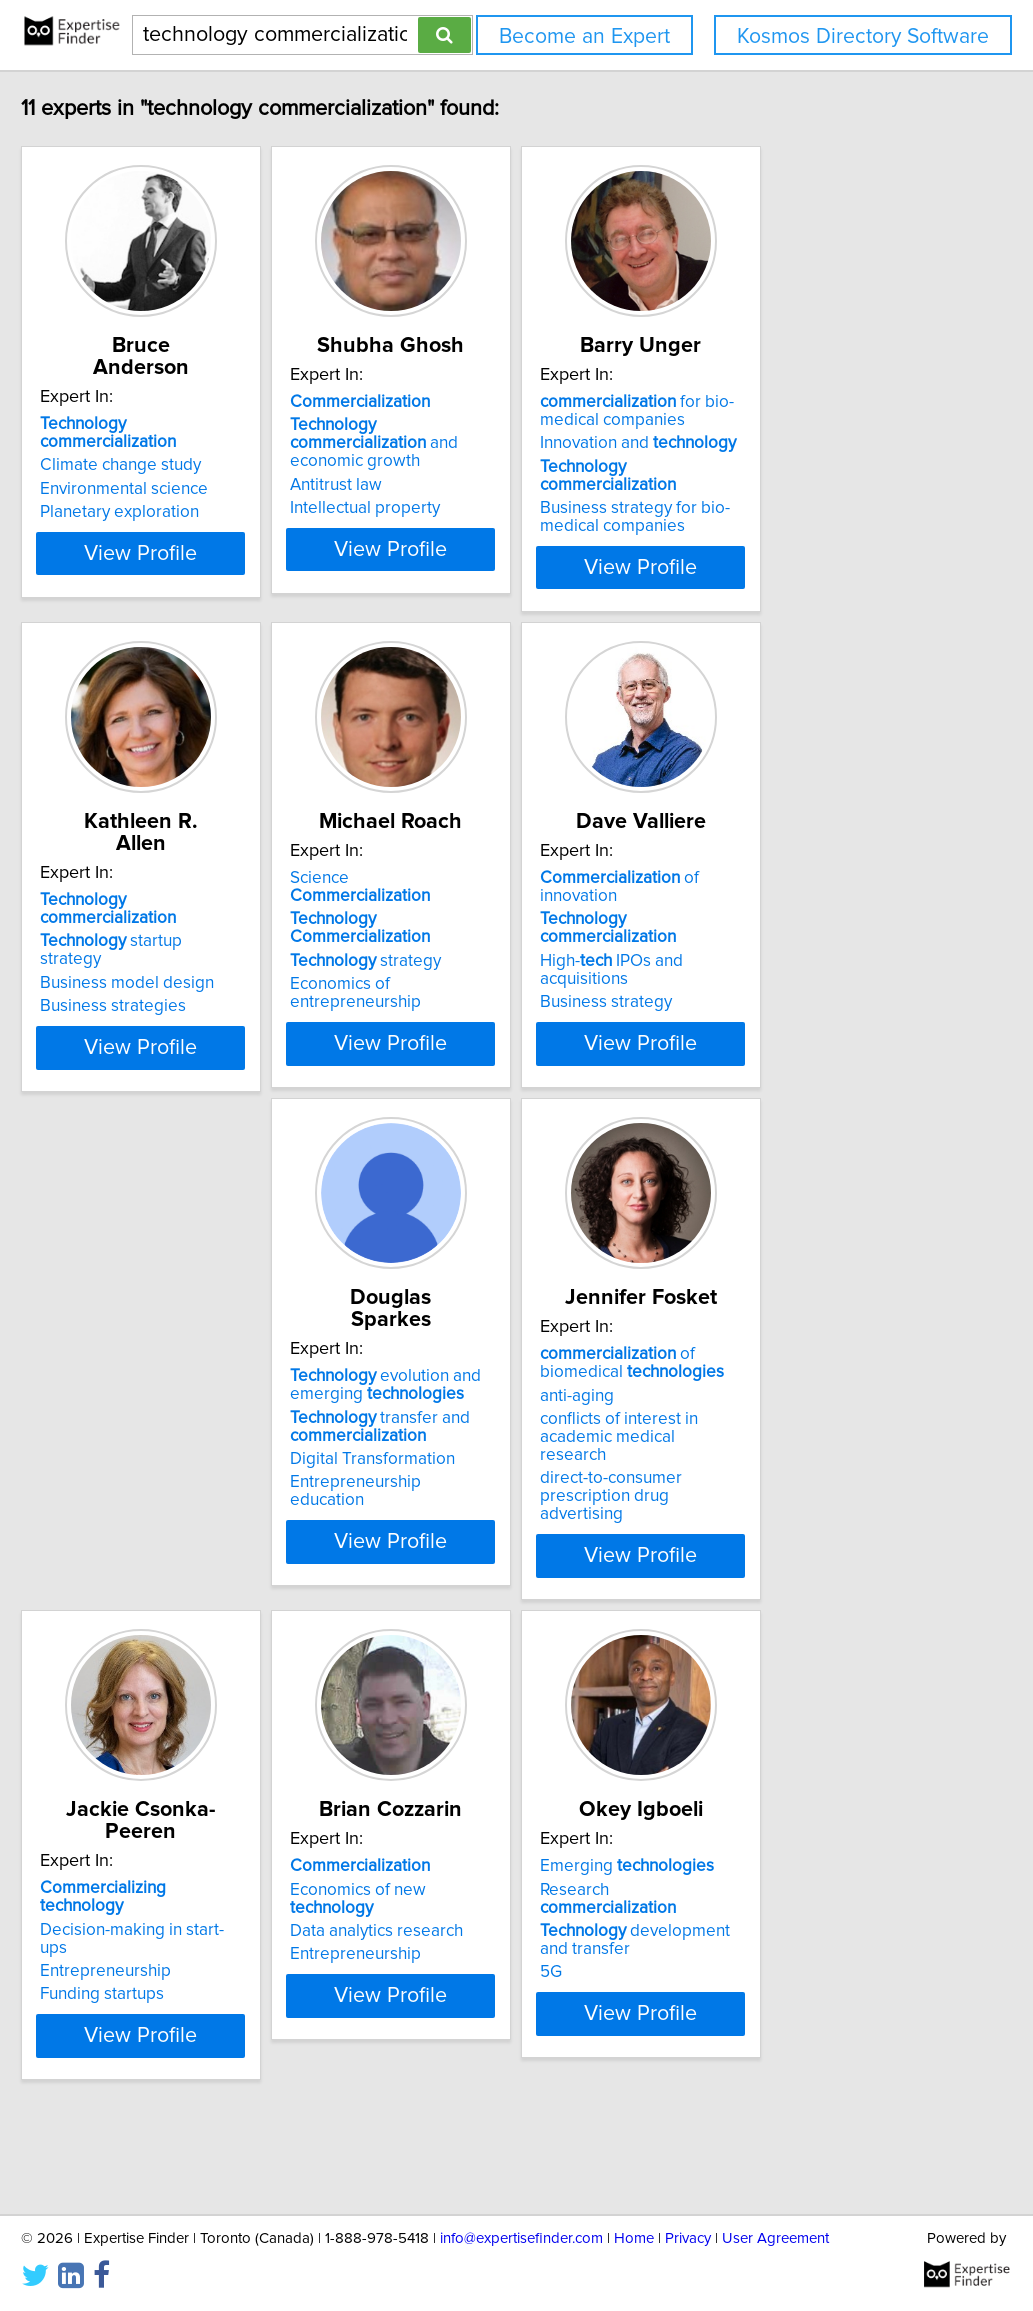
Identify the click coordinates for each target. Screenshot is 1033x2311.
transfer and (176, 1470)
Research (490, 1941)
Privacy (688, 2238)
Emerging (473, 1918)
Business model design (173, 969)
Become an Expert (584, 36)
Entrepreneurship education (190, 1526)
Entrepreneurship (751, 1467)
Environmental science (170, 471)
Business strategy (752, 992)
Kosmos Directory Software (863, 36)
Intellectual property (461, 512)
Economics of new (197, 1941)
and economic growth (499, 456)
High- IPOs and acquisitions (803, 969)
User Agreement (775, 2238)
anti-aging (423, 1461)
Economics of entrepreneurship (503, 992)
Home (634, 2238)
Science (487, 922)
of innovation (806, 922)
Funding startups (748, 1490)
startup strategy (189, 945)
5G (397, 2006)
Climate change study (166, 447)
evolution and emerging (181, 1429)
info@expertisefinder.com (521, 2238)
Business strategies (159, 992)
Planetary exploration (165, 494)
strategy (461, 969)
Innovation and (784, 465)
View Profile (211, 589)
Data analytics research (172, 1965)
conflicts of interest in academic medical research (503, 1494)
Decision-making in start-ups (791, 1443)
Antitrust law (432, 489)
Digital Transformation (168, 1503)
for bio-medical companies (783, 433)
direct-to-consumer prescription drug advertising (504, 1535)
